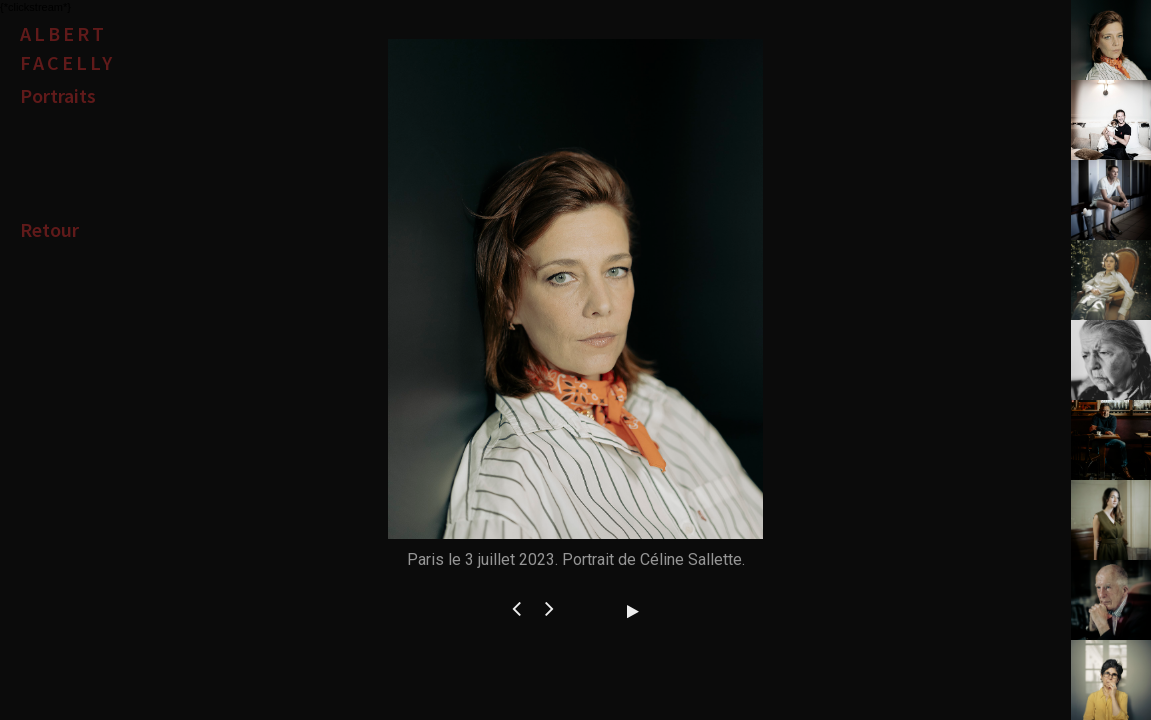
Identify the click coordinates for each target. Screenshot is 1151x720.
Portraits (58, 95)
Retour (49, 229)
